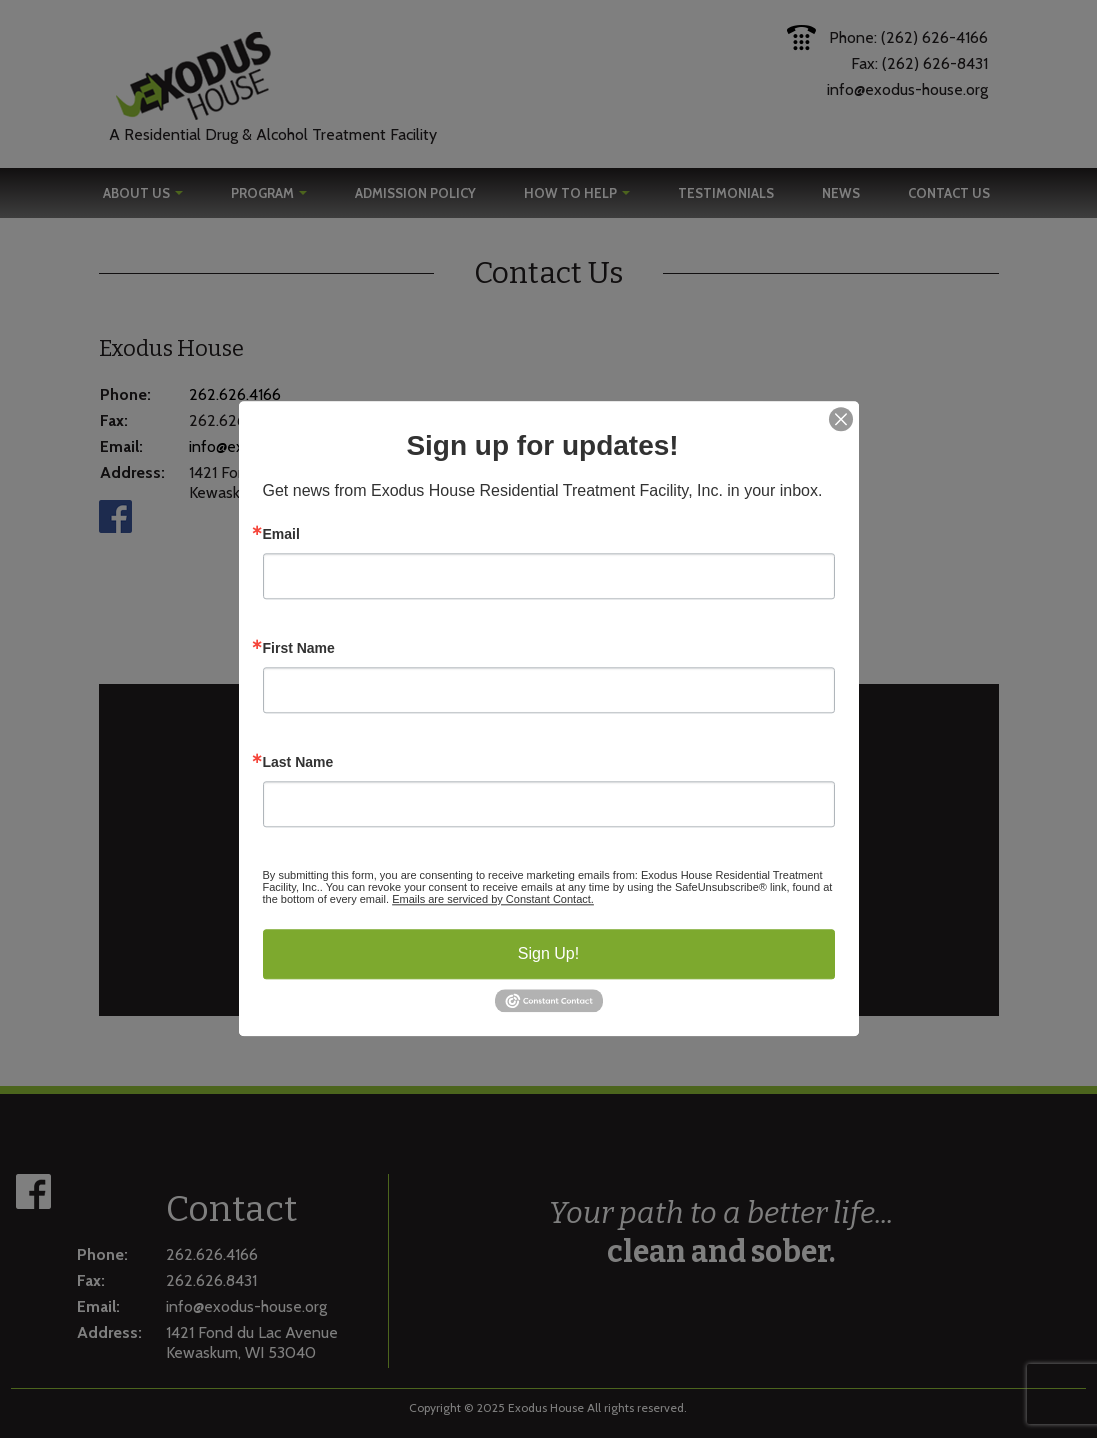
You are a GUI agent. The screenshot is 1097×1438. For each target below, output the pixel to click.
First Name (299, 648)
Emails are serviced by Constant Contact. (493, 899)
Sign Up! (548, 953)
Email (281, 534)
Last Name (298, 762)
